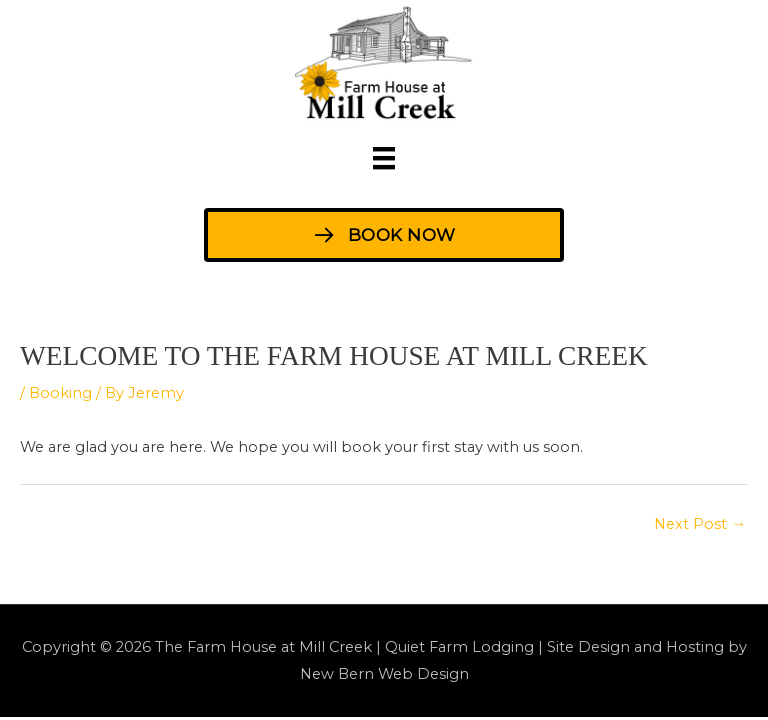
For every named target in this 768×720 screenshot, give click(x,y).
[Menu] (384, 158)
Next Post (700, 524)
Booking (60, 393)
